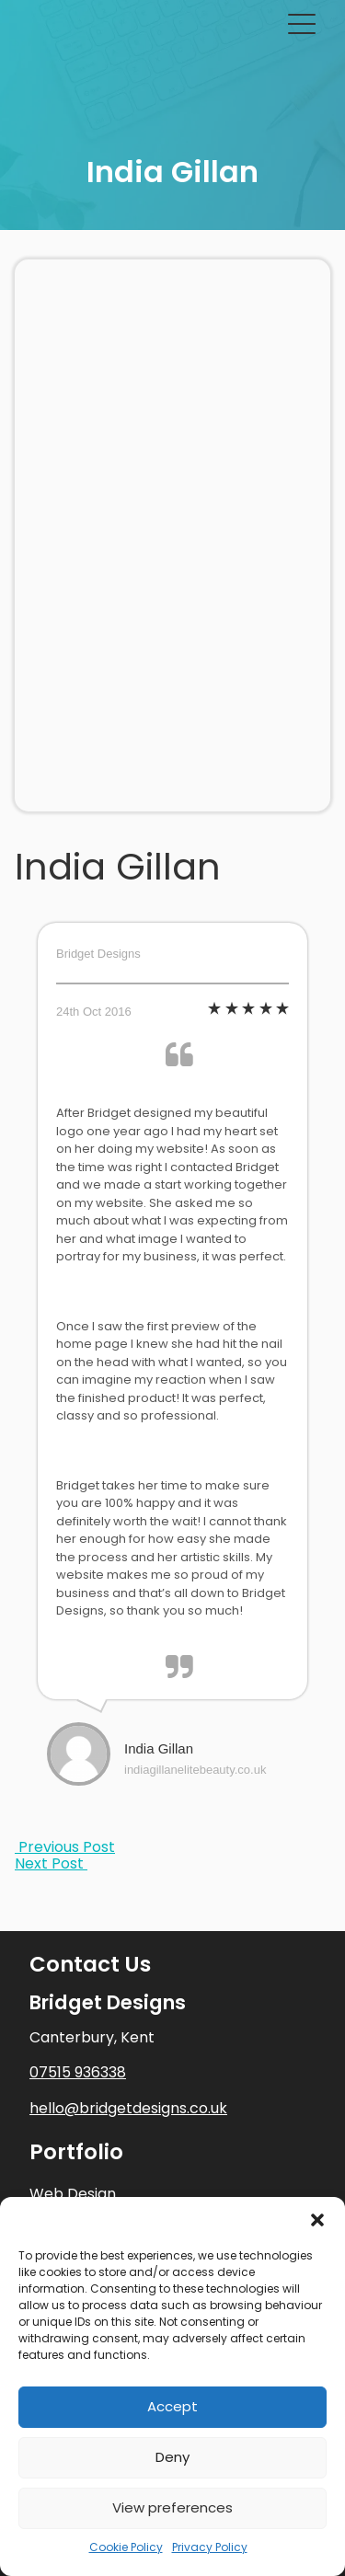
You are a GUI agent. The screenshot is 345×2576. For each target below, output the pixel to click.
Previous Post (65, 1846)
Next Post (51, 1863)
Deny (172, 2457)
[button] (317, 2220)
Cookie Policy (126, 2547)
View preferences (172, 2507)
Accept (172, 2406)
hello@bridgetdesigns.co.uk (128, 2108)
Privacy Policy (209, 2547)
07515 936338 (77, 2072)
